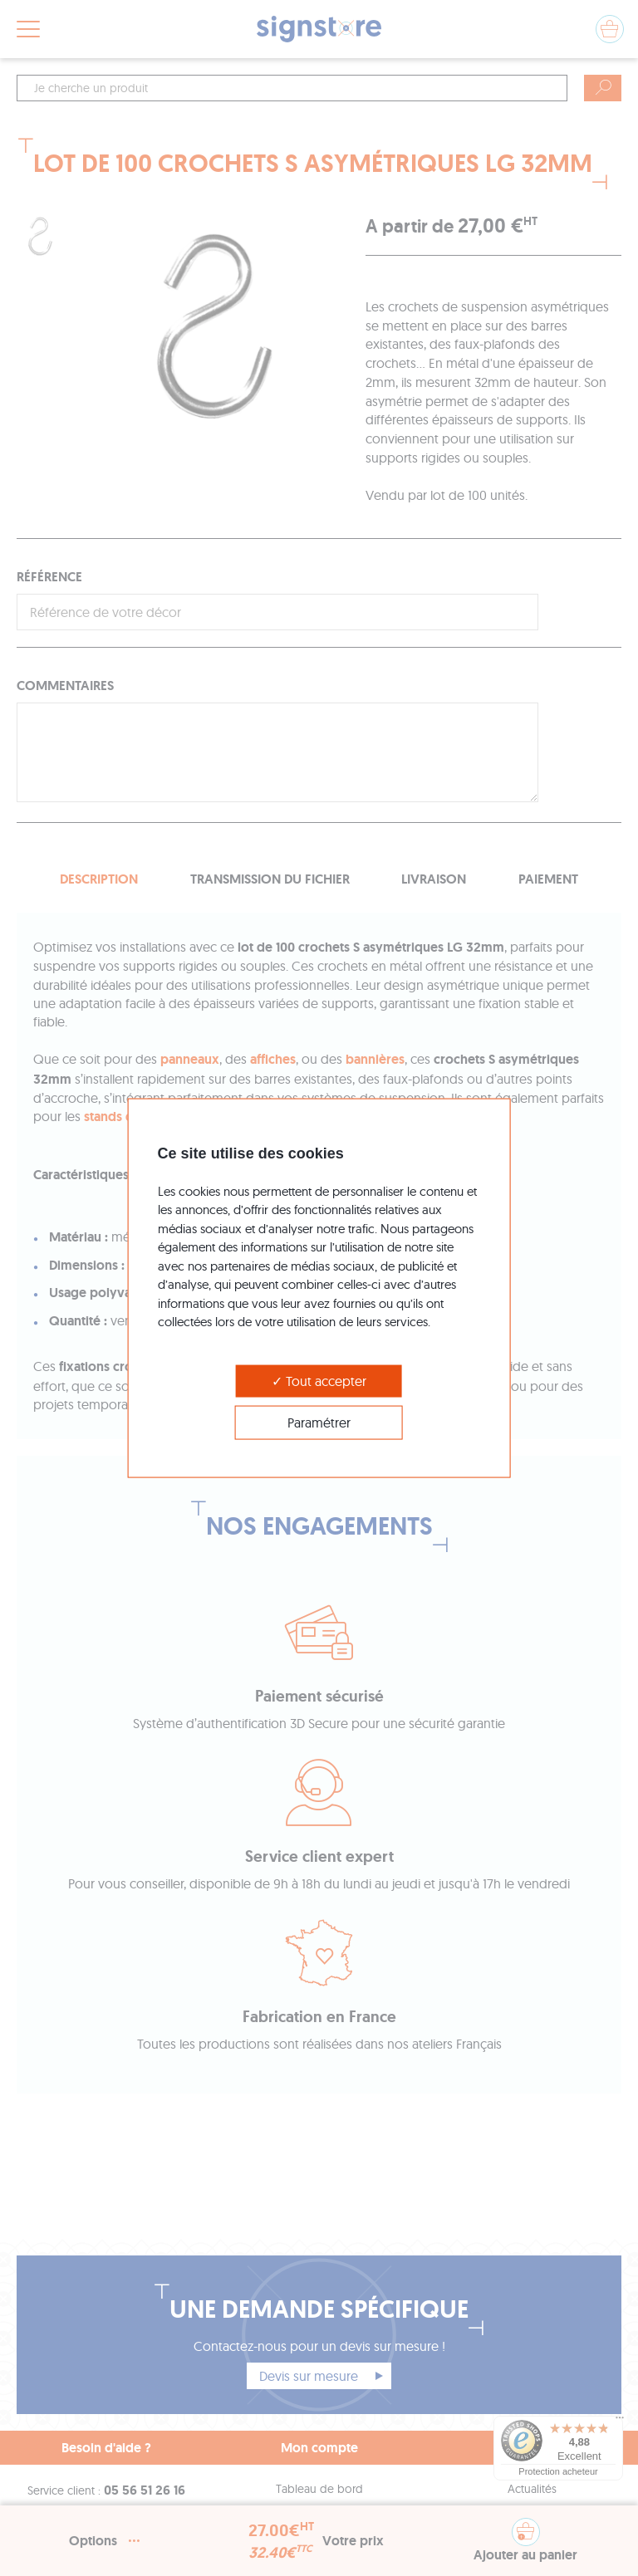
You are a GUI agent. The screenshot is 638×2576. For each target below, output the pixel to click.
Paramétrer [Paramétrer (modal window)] (319, 1421)
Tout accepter (319, 1380)
